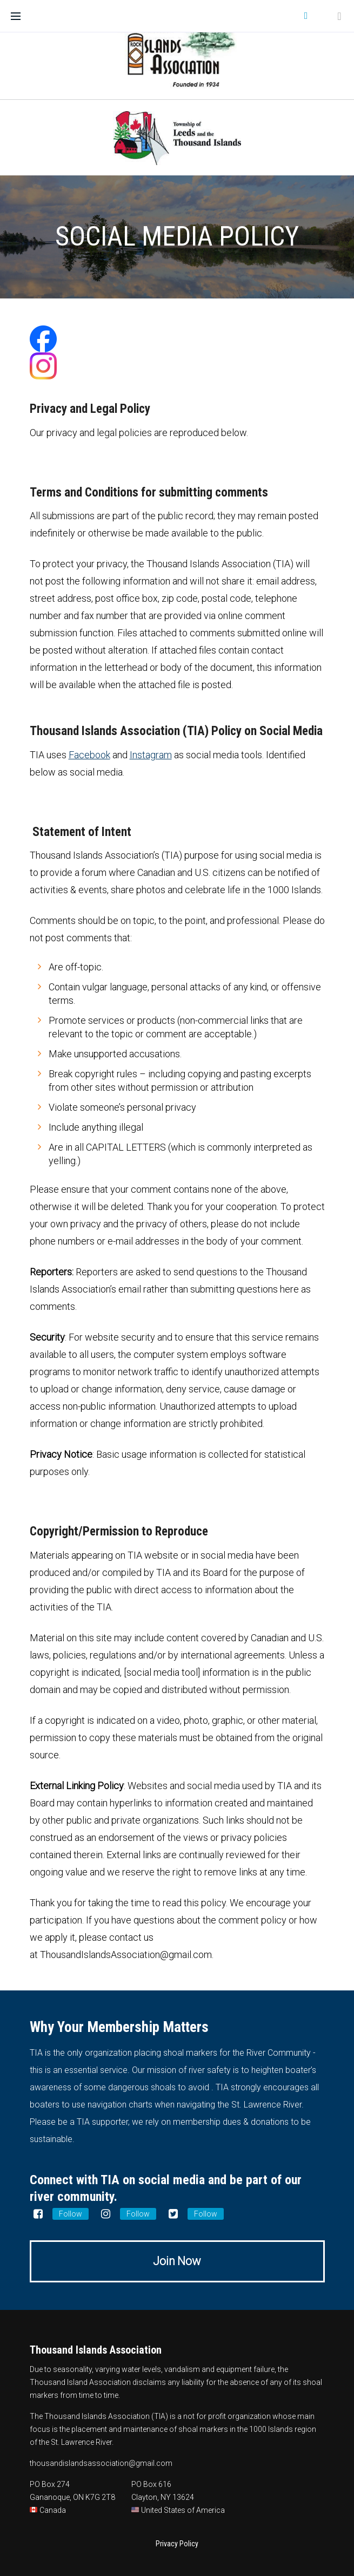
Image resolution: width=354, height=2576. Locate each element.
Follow (70, 2214)
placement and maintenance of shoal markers (149, 2429)
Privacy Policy (177, 2543)
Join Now (177, 2261)
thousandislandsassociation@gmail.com (101, 2463)
